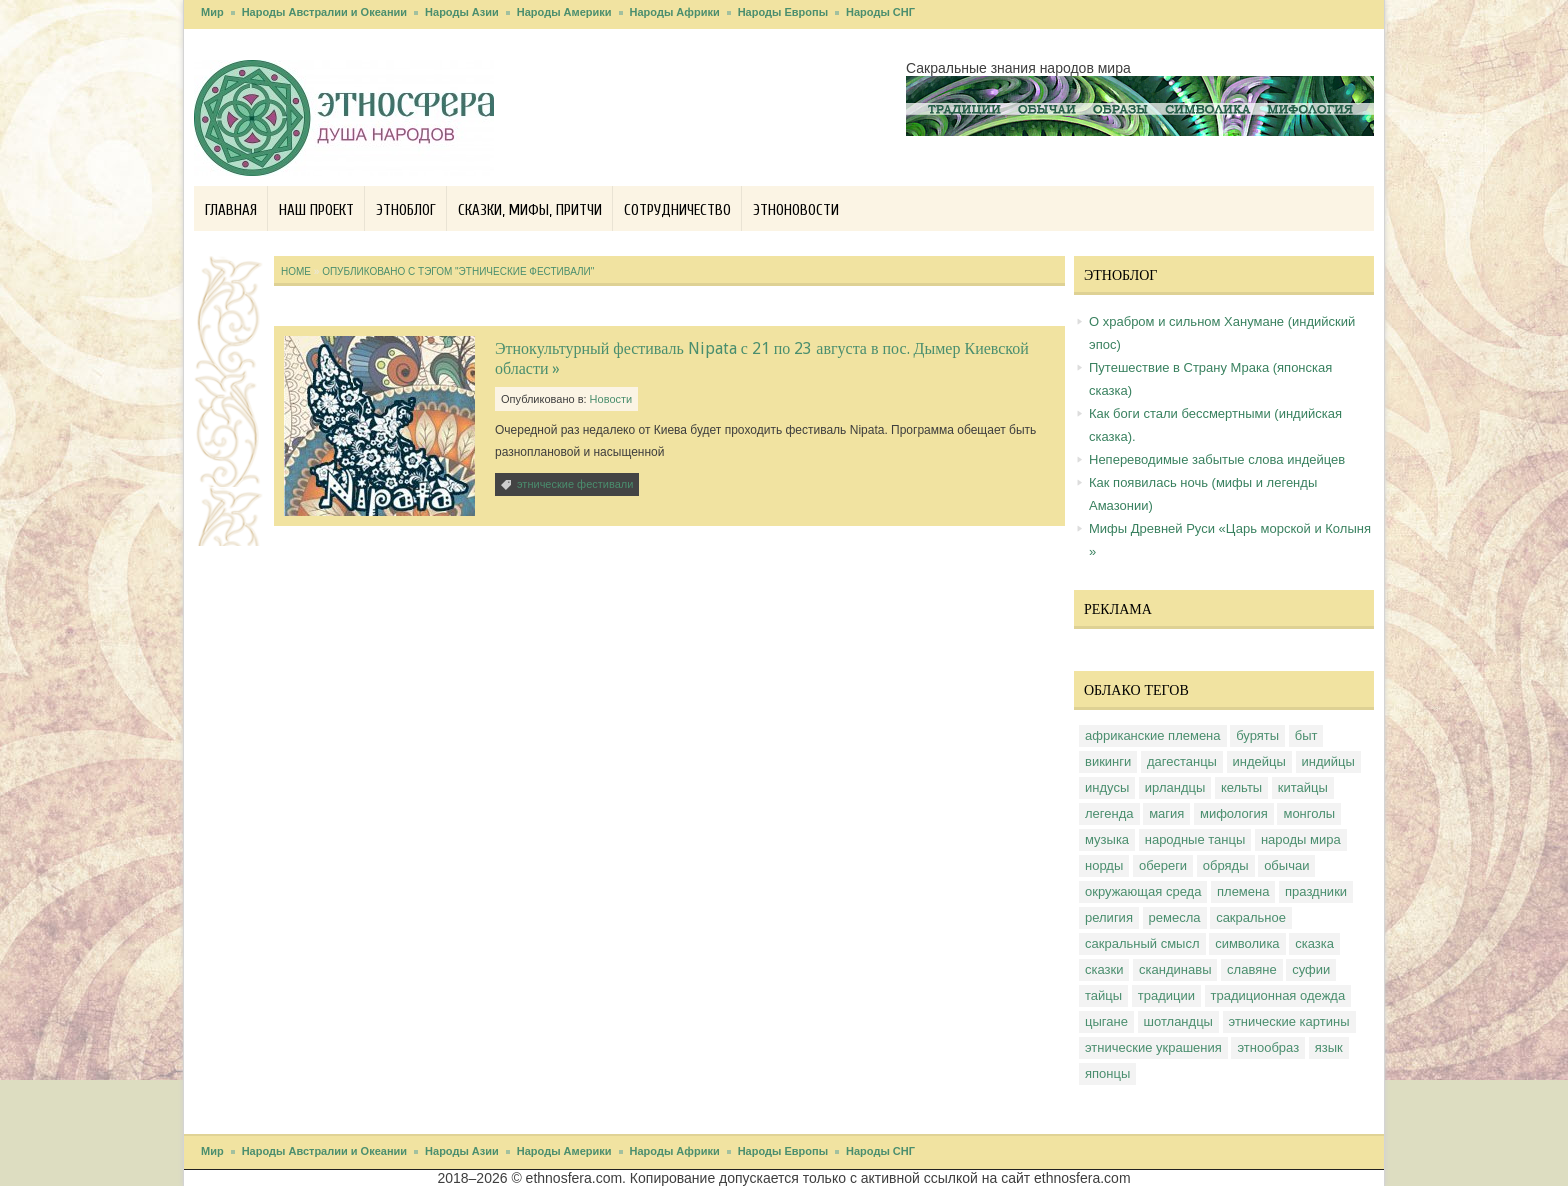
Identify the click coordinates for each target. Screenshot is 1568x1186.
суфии (1311, 969)
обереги (1163, 865)
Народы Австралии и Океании (324, 12)
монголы (1309, 813)
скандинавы (1175, 969)
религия (1109, 917)
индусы (1107, 787)
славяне (1252, 969)
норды (1104, 865)
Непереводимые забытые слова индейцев (1217, 459)
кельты (1241, 787)
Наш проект (316, 210)
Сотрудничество (677, 210)
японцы (1107, 1073)
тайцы (1103, 995)
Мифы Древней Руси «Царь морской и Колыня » (1230, 540)
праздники (1316, 891)
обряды (1226, 865)
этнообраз (1268, 1047)
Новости (611, 399)
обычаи (1286, 865)
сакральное (1251, 917)
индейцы (1259, 761)
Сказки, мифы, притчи (530, 210)
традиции (1166, 995)
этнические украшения (1153, 1047)
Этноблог (406, 210)
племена (1243, 891)
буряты (1257, 735)
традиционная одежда (1278, 995)
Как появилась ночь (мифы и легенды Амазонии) (1203, 494)
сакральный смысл (1142, 943)
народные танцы (1195, 839)
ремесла (1175, 917)
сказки (1104, 969)
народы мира (1301, 839)
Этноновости (796, 210)
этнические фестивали (575, 484)
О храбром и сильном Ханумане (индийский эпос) (1222, 333)
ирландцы (1175, 787)
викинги (1108, 761)
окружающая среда (1143, 891)
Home (296, 271)
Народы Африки (675, 12)
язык (1329, 1047)
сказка (1314, 943)
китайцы (1303, 787)
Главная (231, 210)
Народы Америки (564, 12)
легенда (1109, 813)
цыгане (1106, 1021)
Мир (212, 12)
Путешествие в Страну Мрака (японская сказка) (1210, 379)
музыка (1107, 839)
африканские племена (1153, 735)
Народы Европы (783, 12)
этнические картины (1289, 1021)
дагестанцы (1182, 761)
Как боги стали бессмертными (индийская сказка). (1215, 425)
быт (1306, 735)
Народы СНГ (880, 12)
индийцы (1328, 761)
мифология (1234, 813)
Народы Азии (462, 12)
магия (1166, 813)
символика (1247, 943)
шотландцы (1178, 1021)
